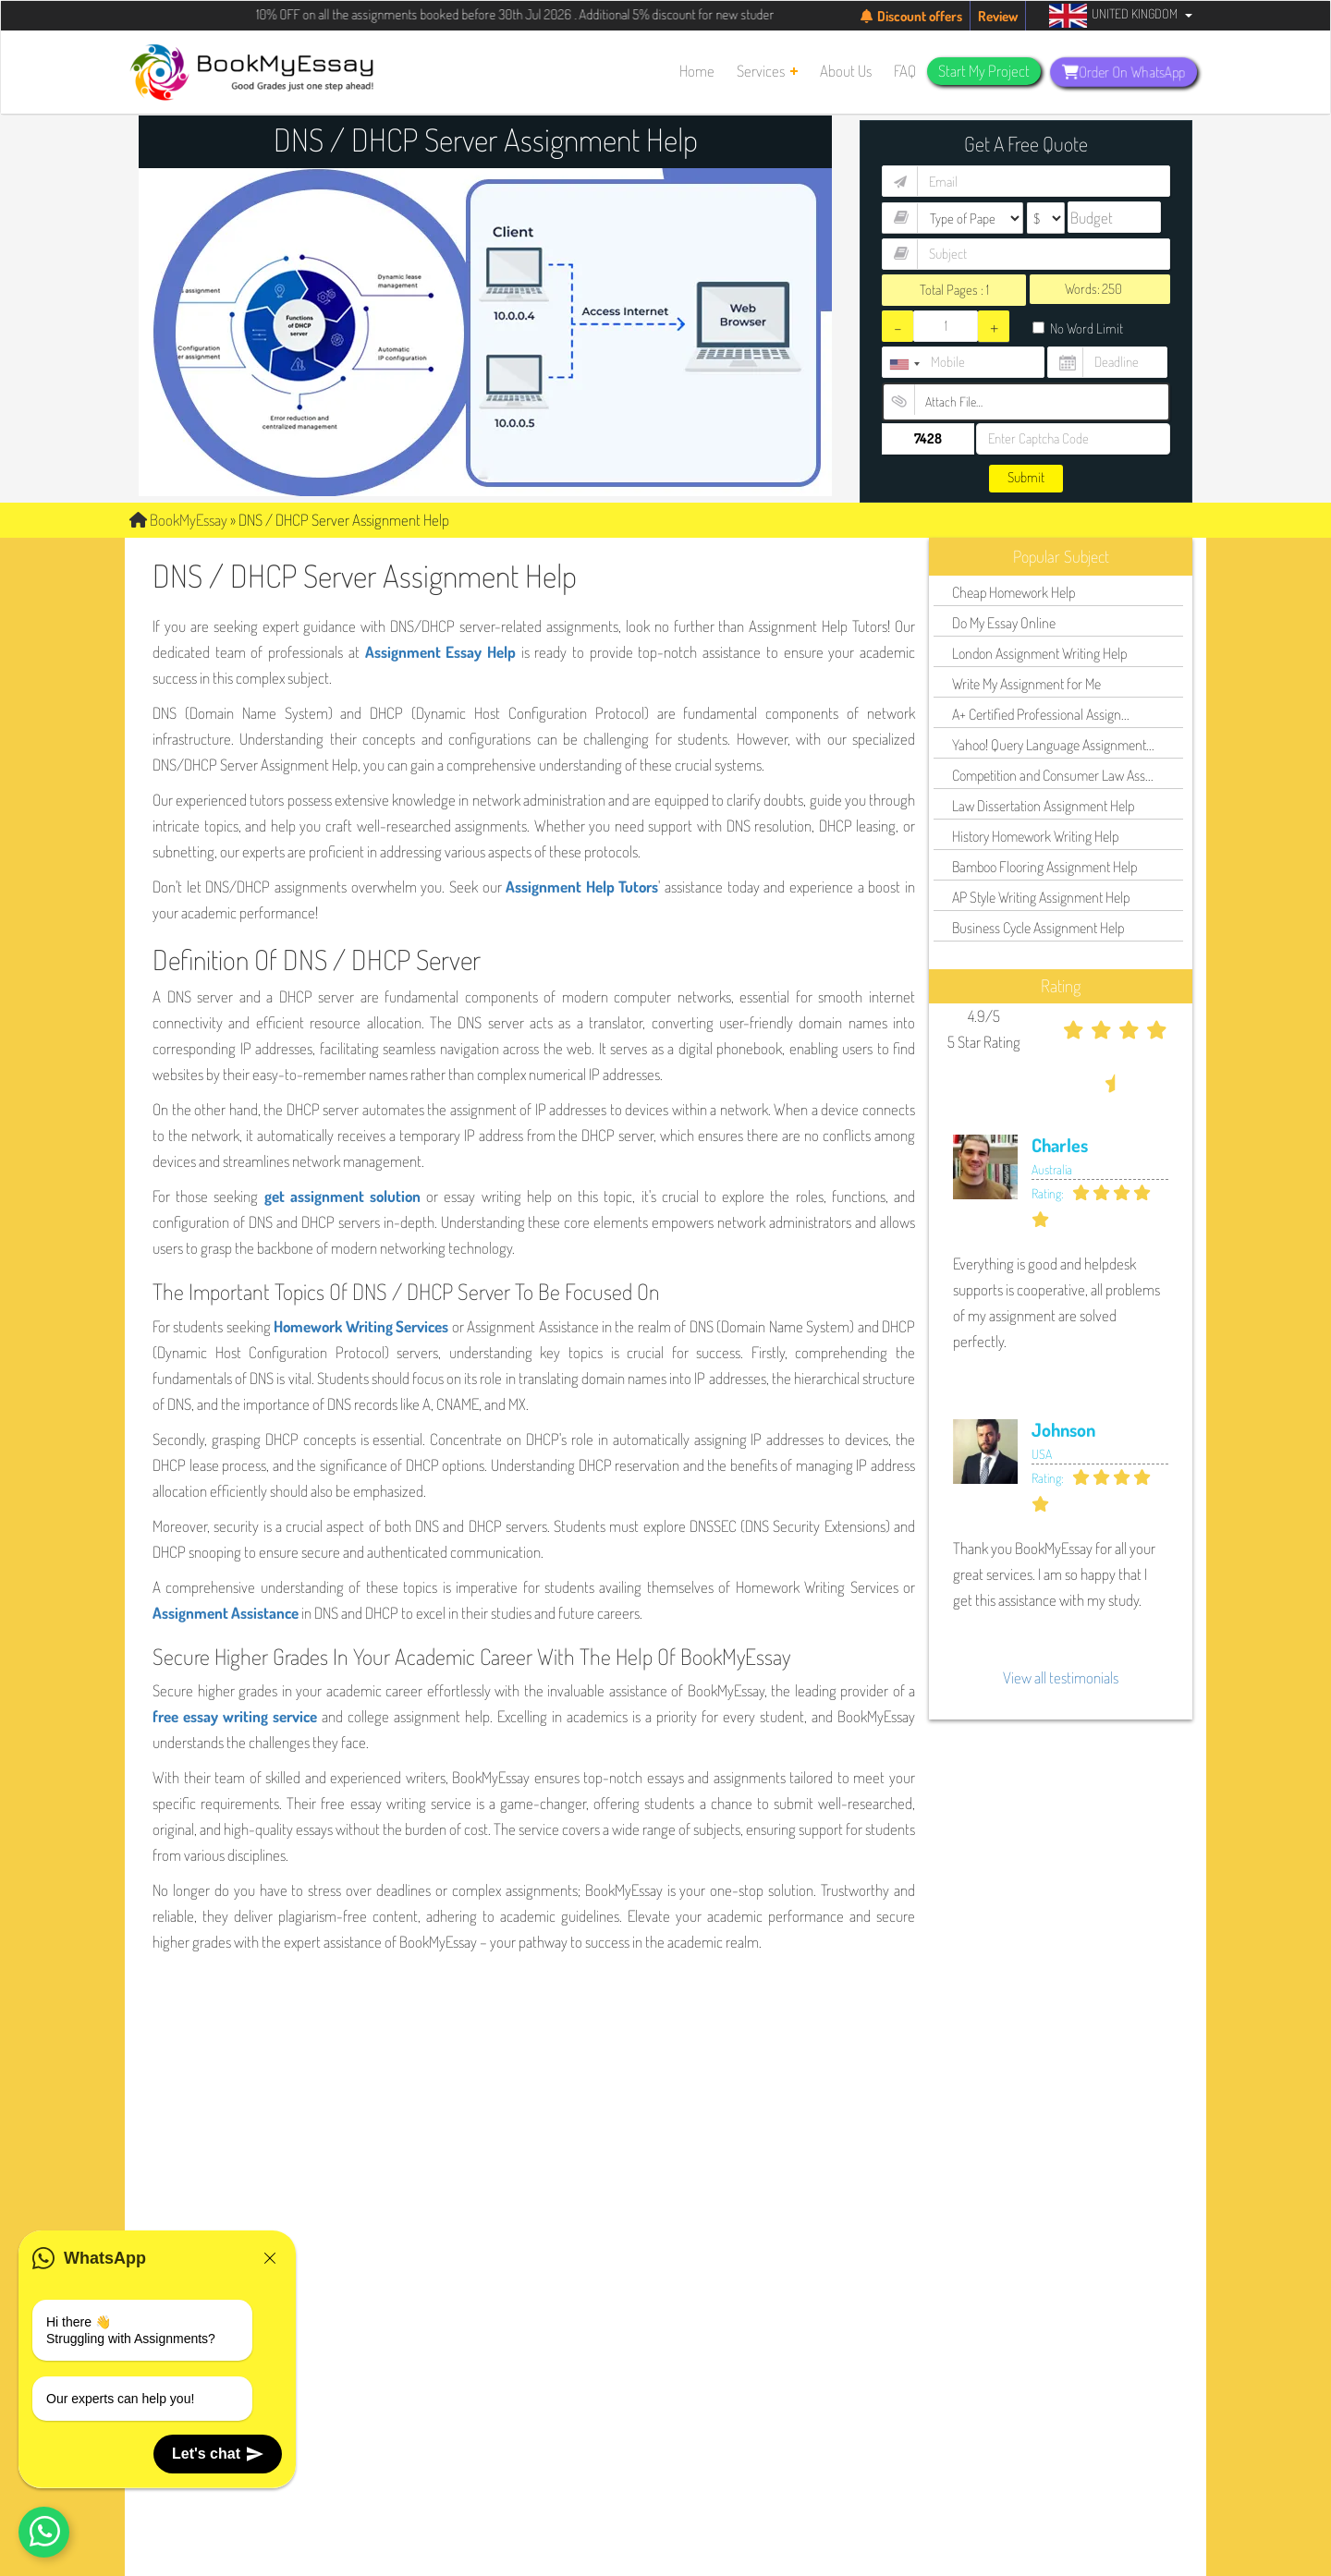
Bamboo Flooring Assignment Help (1044, 866)
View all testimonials (1060, 1677)
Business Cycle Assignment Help (1038, 927)
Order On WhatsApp (1123, 72)
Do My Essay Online (1004, 623)
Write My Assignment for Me (1026, 683)
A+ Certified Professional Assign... (1041, 714)
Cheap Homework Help (1013, 592)
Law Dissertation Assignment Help (1043, 805)
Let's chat (217, 2454)
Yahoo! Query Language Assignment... (1053, 744)
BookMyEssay (178, 519)
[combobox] (904, 364)
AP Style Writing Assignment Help (1041, 897)
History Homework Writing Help (1035, 836)
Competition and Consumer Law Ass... (1053, 775)
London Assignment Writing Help (1039, 653)
